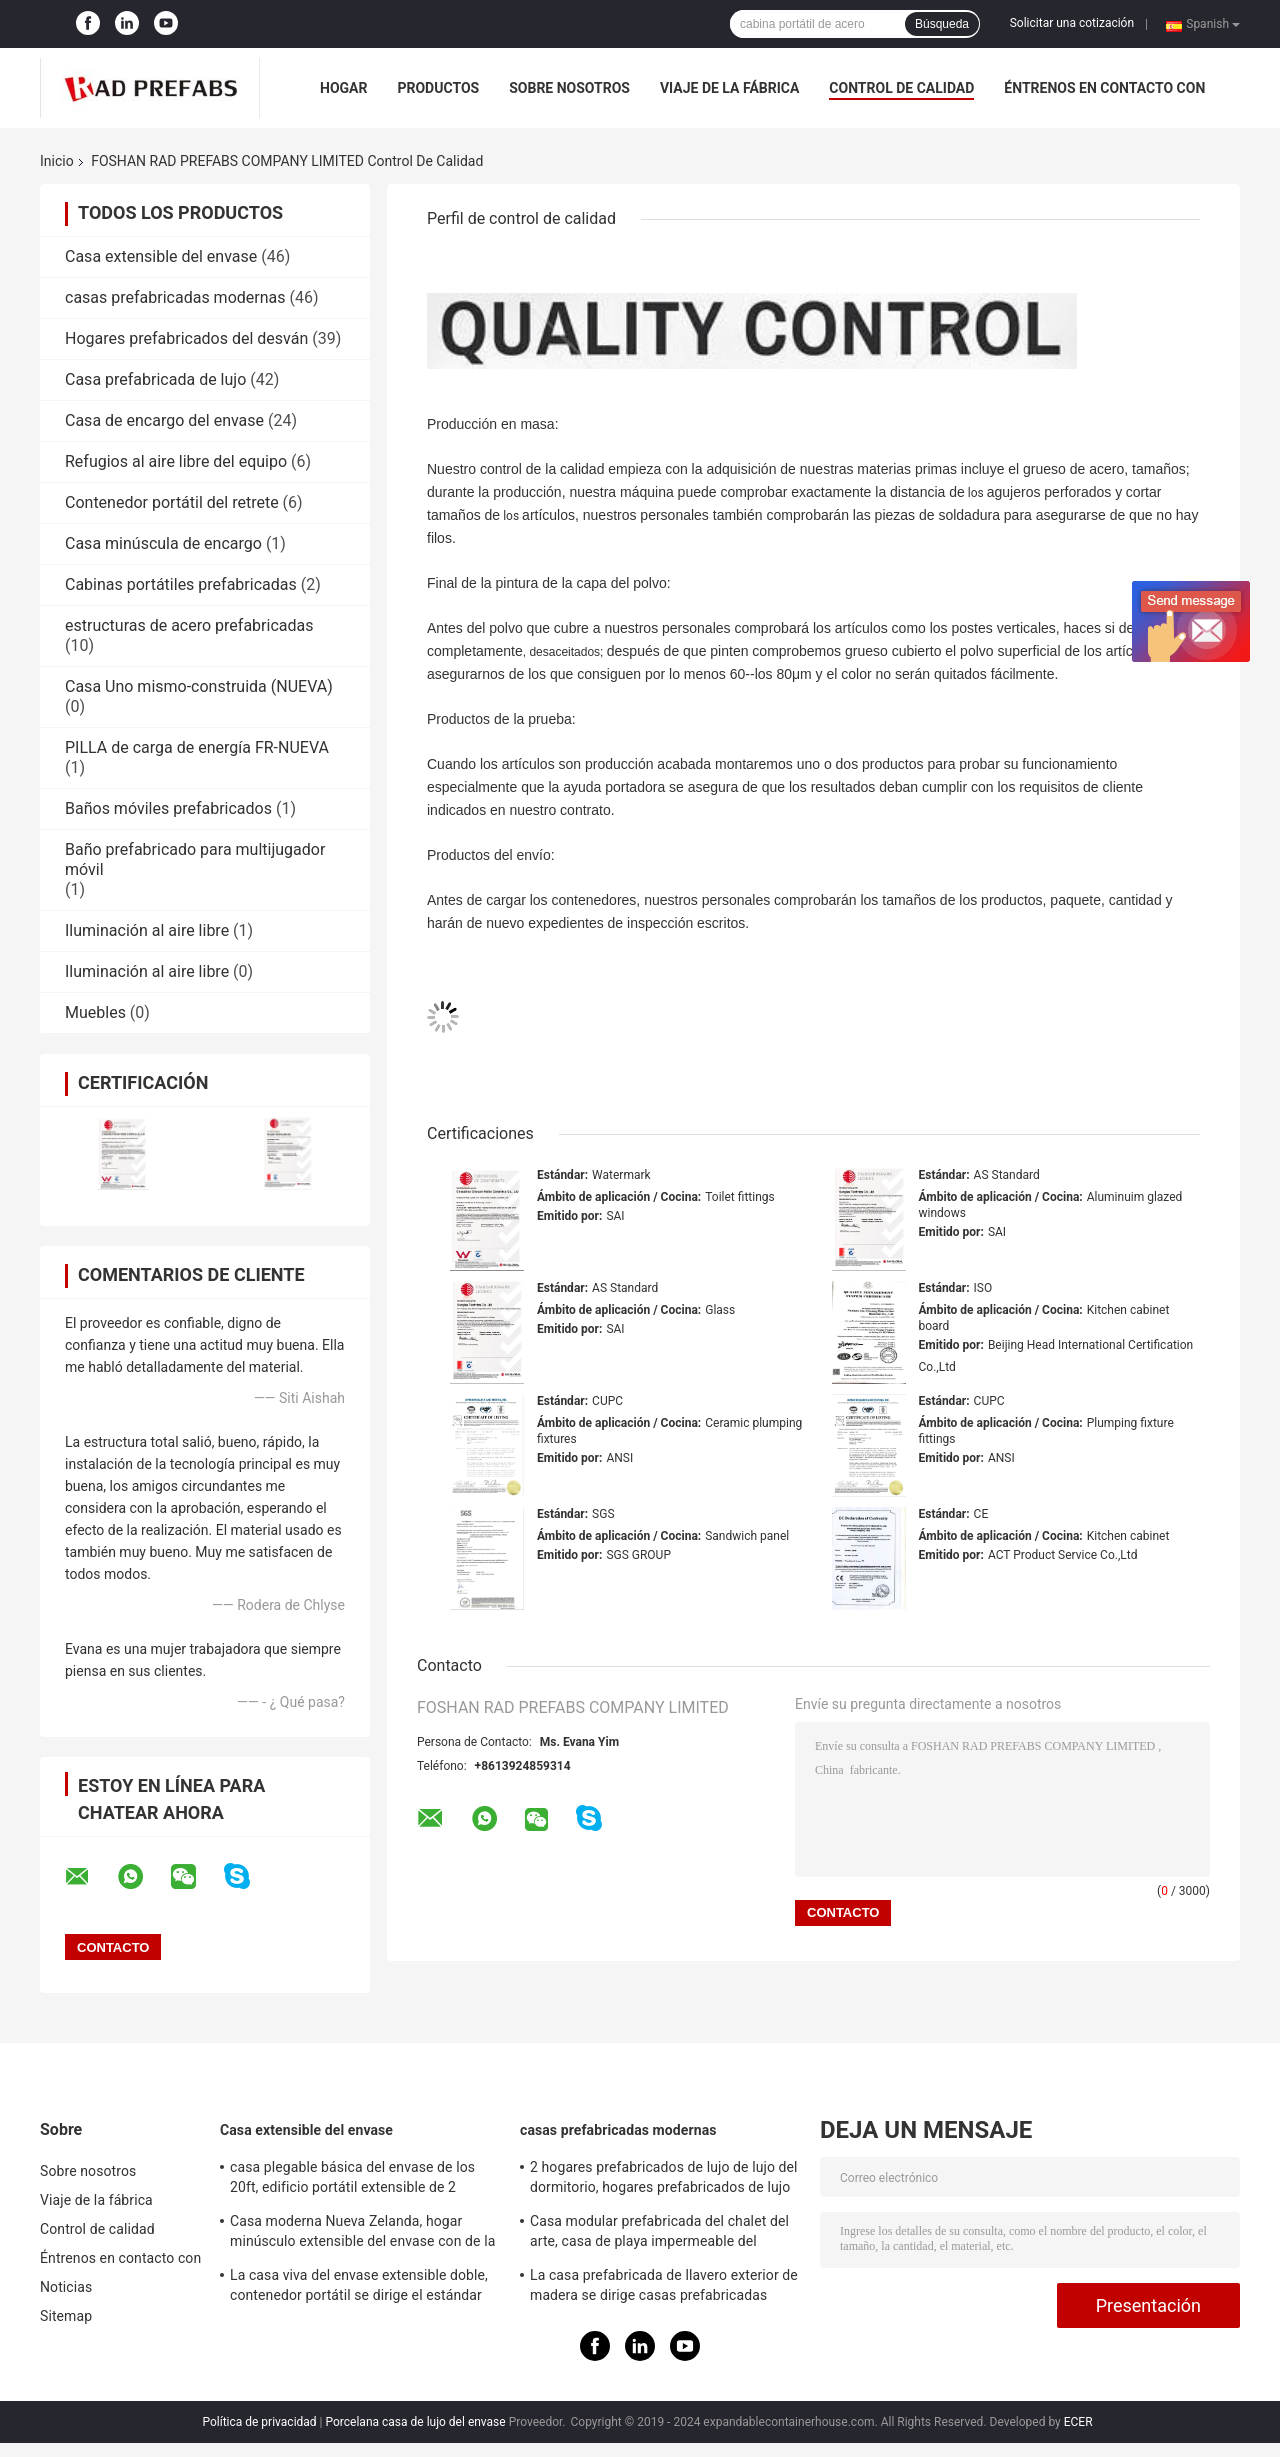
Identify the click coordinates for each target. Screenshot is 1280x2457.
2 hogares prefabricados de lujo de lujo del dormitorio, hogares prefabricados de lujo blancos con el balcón (664, 2180)
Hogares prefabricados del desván (186, 338)
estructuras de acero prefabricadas (189, 625)
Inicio (57, 161)
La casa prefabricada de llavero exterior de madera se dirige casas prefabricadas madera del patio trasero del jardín (664, 2288)
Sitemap (66, 2316)
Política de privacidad (259, 2422)
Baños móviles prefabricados (168, 808)
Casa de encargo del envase (164, 420)
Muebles (95, 1012)
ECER (1078, 2422)
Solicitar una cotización (1072, 23)
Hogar (343, 88)
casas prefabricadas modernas (175, 297)
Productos (438, 88)
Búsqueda (942, 24)
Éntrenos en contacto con (1104, 88)
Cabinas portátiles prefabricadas (181, 584)
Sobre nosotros (569, 88)
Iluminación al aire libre (147, 930)
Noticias (66, 2287)
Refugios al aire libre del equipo (176, 461)
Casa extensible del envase (161, 256)
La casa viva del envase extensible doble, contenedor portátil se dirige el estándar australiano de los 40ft (359, 2288)
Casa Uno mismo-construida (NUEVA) (199, 686)
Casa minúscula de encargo (163, 543)
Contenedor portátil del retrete (172, 502)
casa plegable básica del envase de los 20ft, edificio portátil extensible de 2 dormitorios (352, 2180)
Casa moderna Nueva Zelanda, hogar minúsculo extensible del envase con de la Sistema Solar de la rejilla (362, 2234)
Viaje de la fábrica (729, 88)
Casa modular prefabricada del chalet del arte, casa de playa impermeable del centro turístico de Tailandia (659, 2234)
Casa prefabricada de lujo (155, 379)
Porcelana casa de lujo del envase (416, 2422)
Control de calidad (901, 88)
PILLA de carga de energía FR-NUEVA (197, 747)
